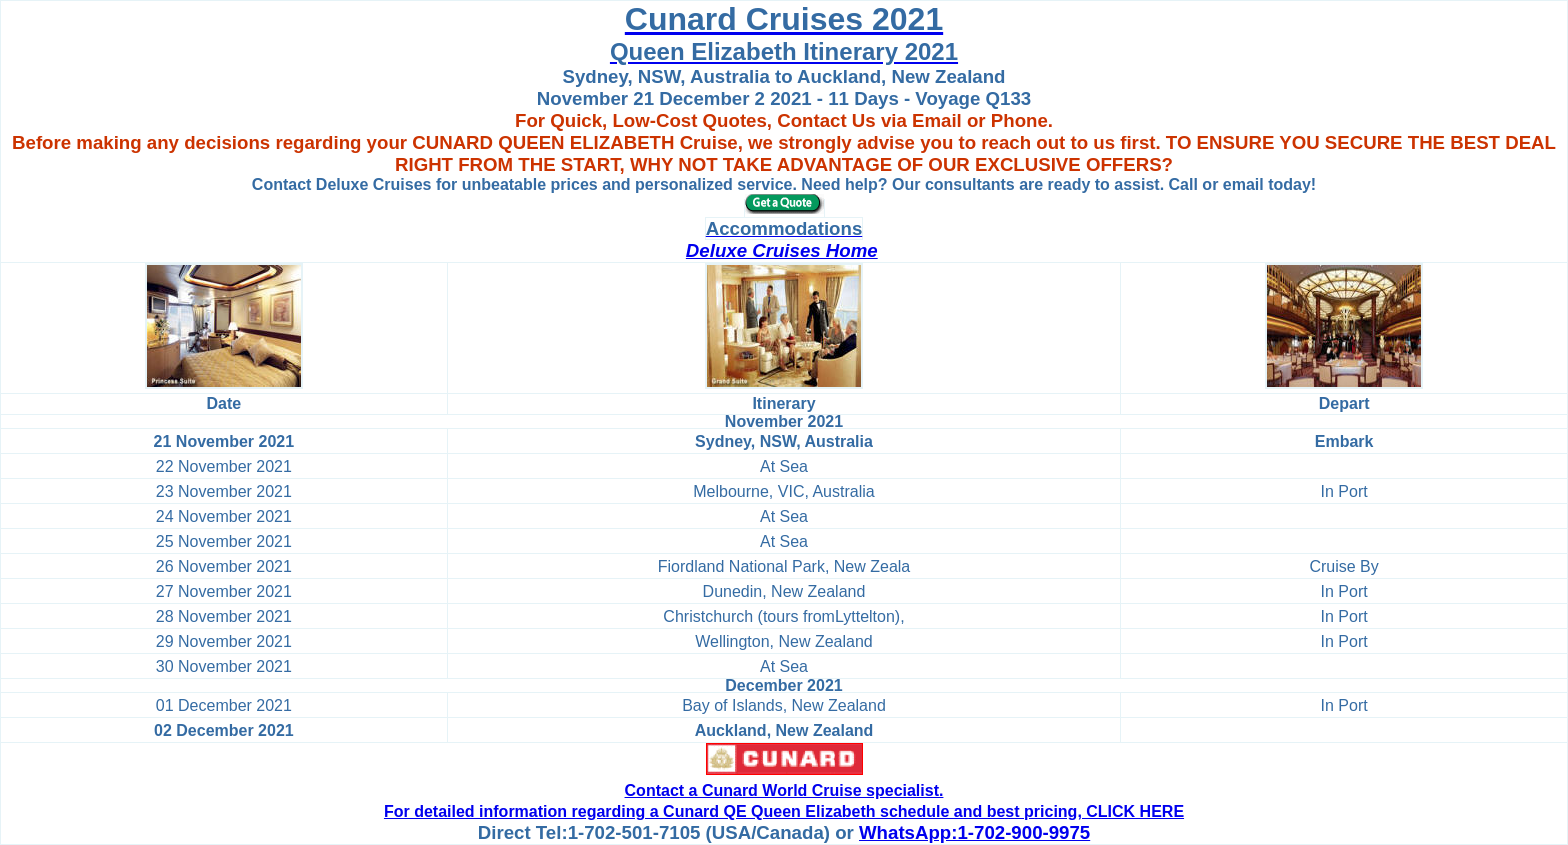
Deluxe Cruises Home (782, 250)
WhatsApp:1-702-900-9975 (974, 832)
